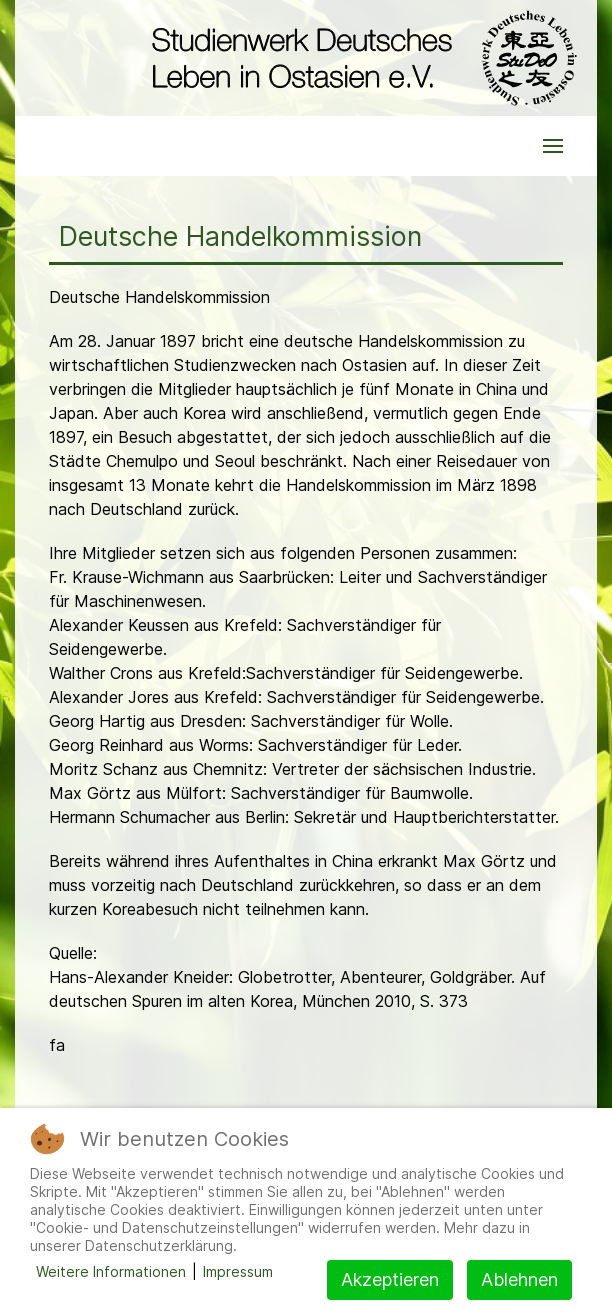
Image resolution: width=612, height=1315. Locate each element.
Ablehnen (519, 1279)
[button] (553, 146)
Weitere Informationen (111, 1271)
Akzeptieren (390, 1279)
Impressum (238, 1271)
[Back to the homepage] (359, 58)
